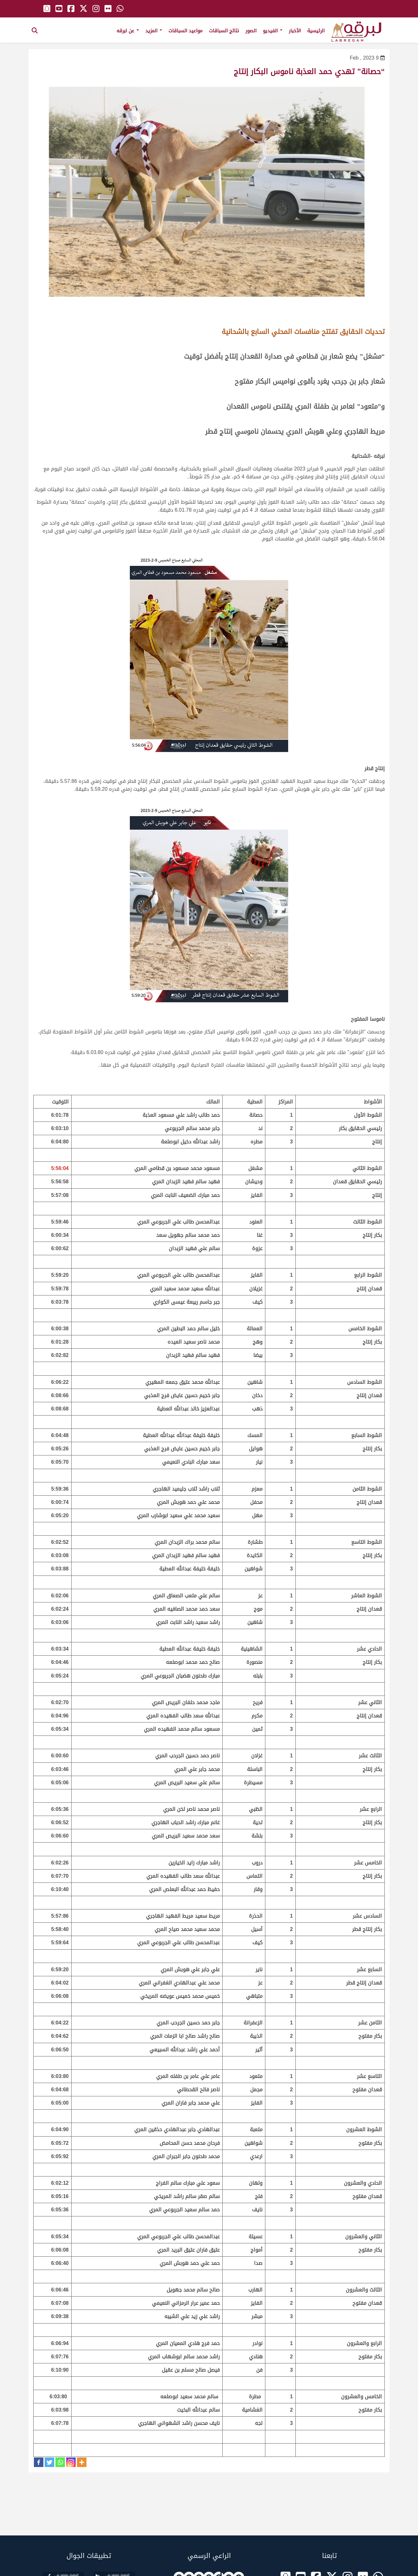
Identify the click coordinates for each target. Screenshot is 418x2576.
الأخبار (295, 30)
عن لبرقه (128, 30)
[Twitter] (49, 2462)
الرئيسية (316, 30)
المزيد (153, 30)
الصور (250, 30)
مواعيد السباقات (185, 30)
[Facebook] (38, 2462)
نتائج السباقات (224, 30)
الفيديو (272, 30)
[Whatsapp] (60, 2462)
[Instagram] (71, 2462)
